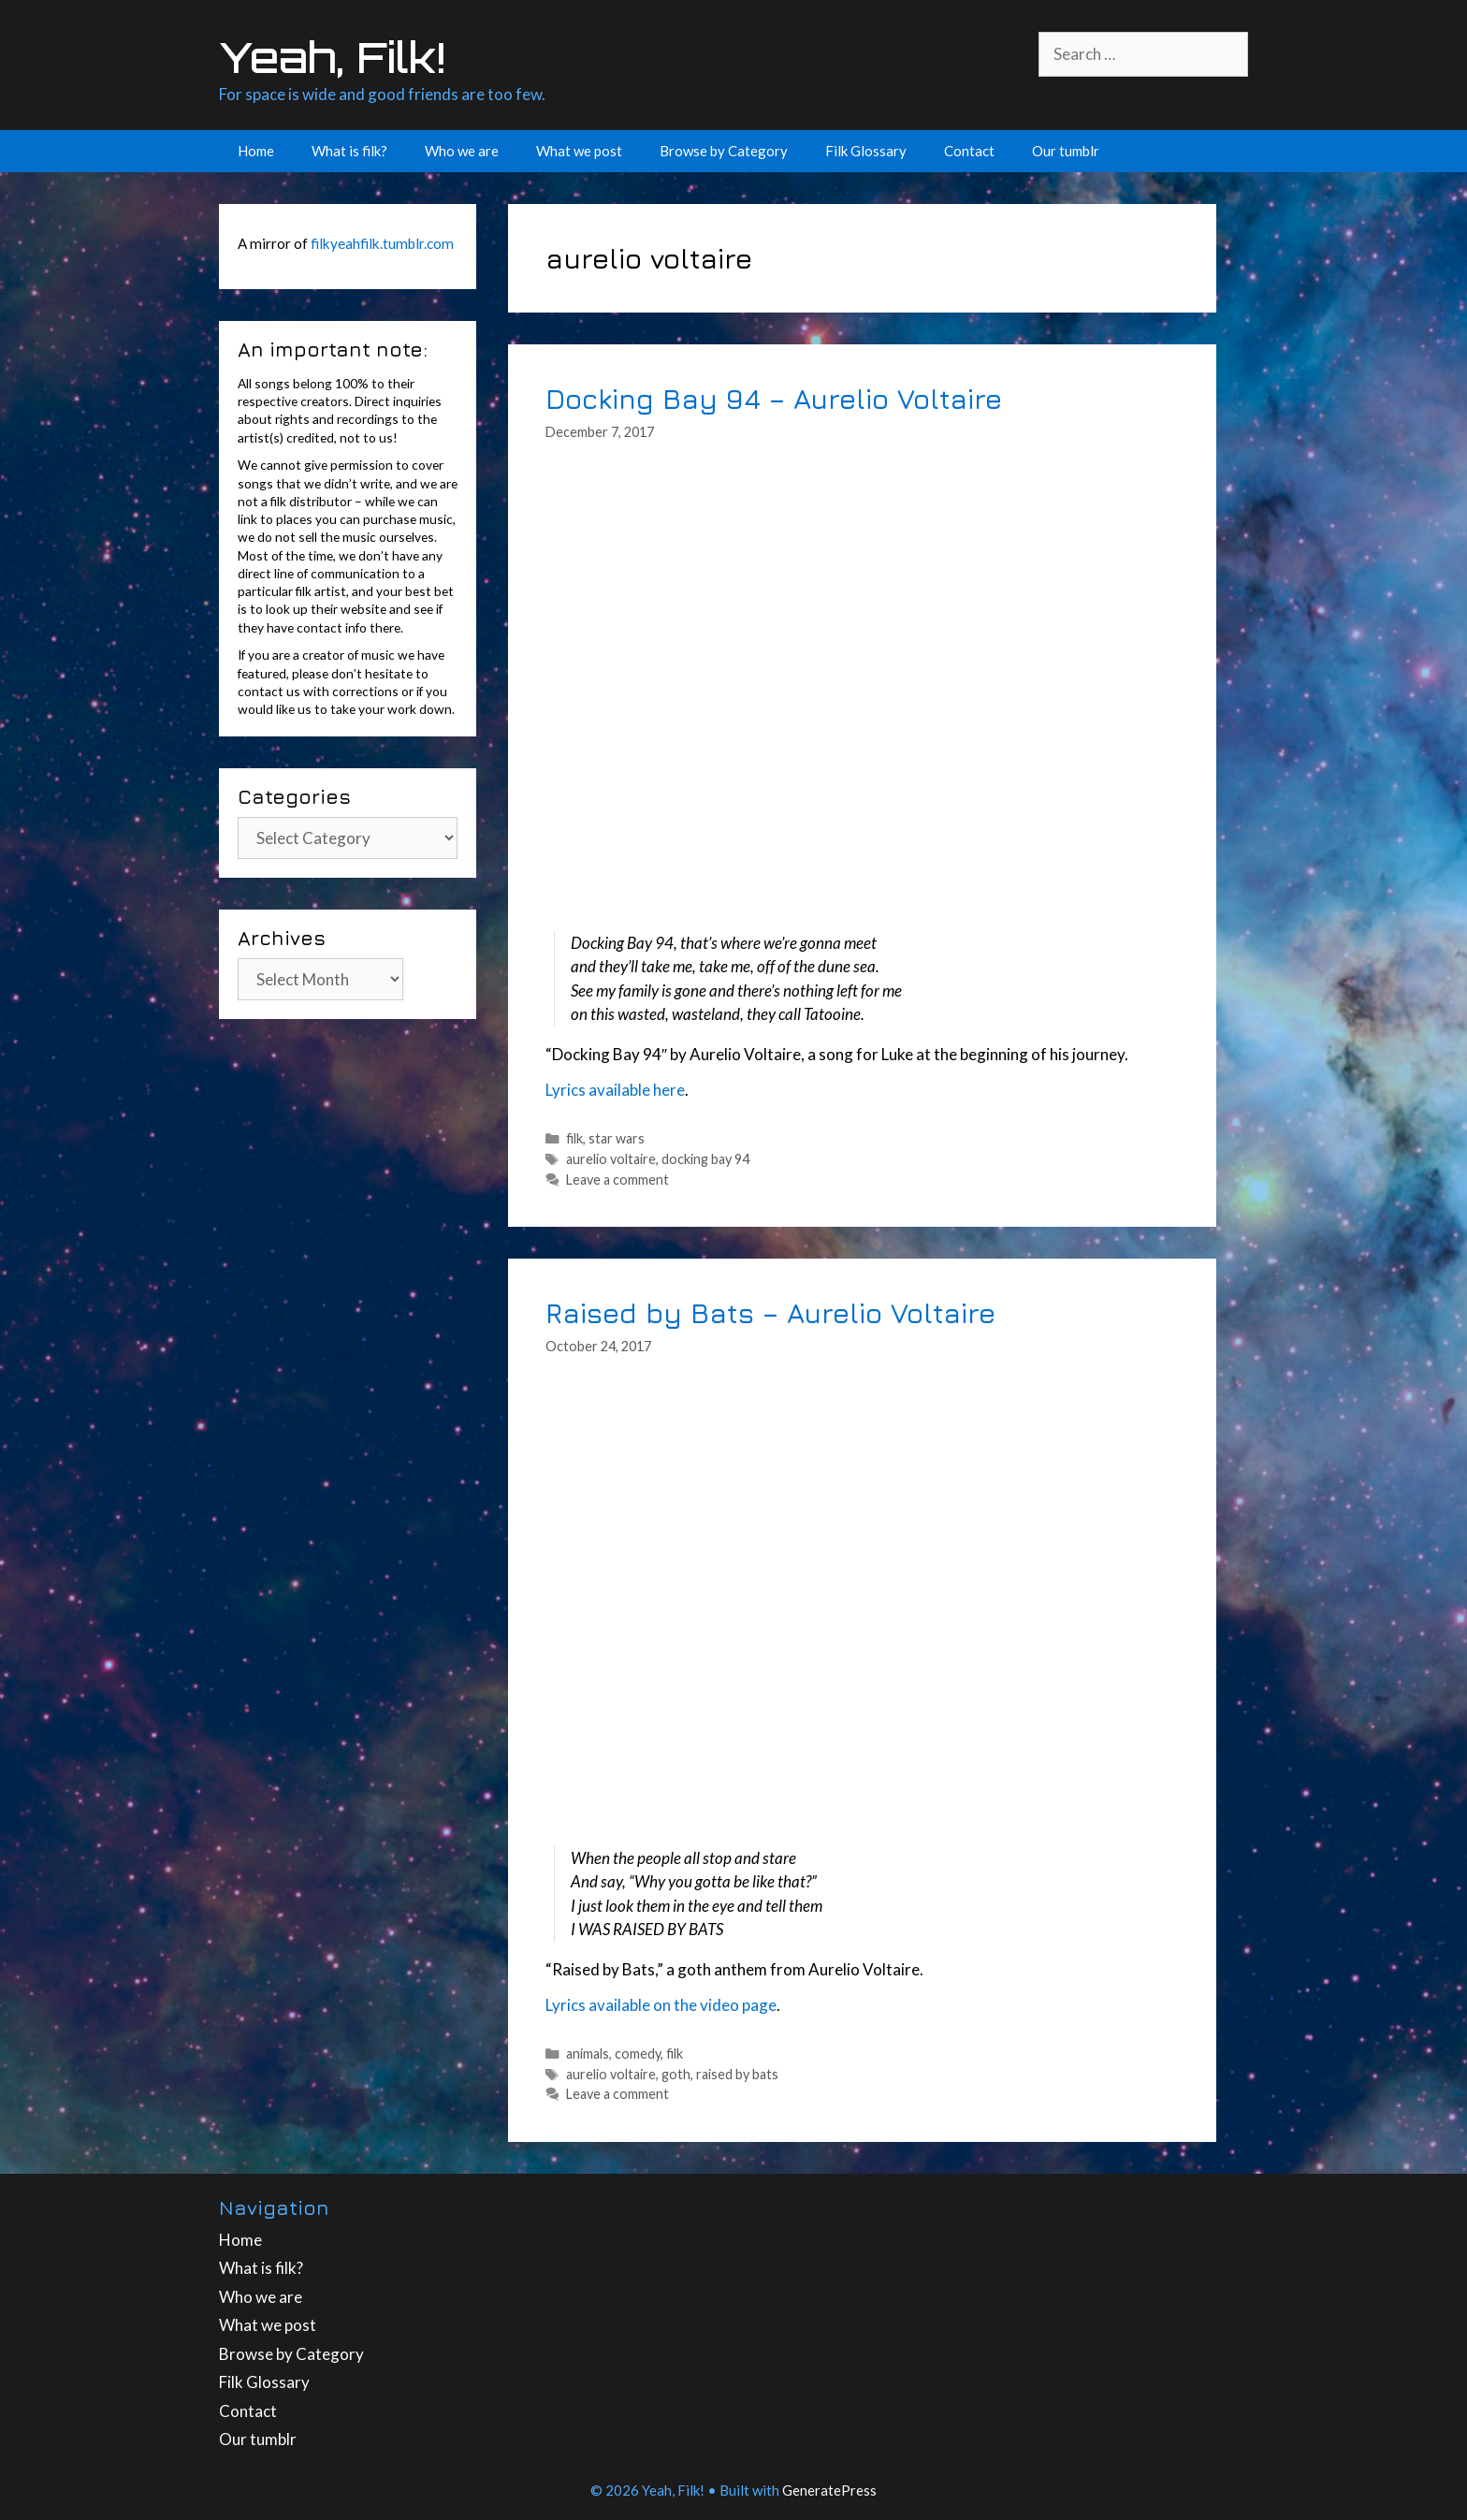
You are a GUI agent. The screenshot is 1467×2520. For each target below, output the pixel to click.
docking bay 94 (705, 1159)
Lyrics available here (615, 1090)
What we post (579, 150)
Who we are (462, 150)
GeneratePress (829, 2490)
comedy (638, 2053)
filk (574, 1138)
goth (675, 2074)
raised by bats (737, 2074)
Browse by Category (724, 150)
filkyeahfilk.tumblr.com (382, 243)
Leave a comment (617, 1179)
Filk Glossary (866, 150)
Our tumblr (1065, 150)
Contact (969, 150)
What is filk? (349, 150)
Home (256, 150)
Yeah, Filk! (332, 57)
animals (587, 2053)
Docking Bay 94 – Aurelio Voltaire (773, 398)
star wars (616, 1138)
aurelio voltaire (611, 1159)
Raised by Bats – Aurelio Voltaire (770, 1312)
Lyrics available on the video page (661, 2005)
